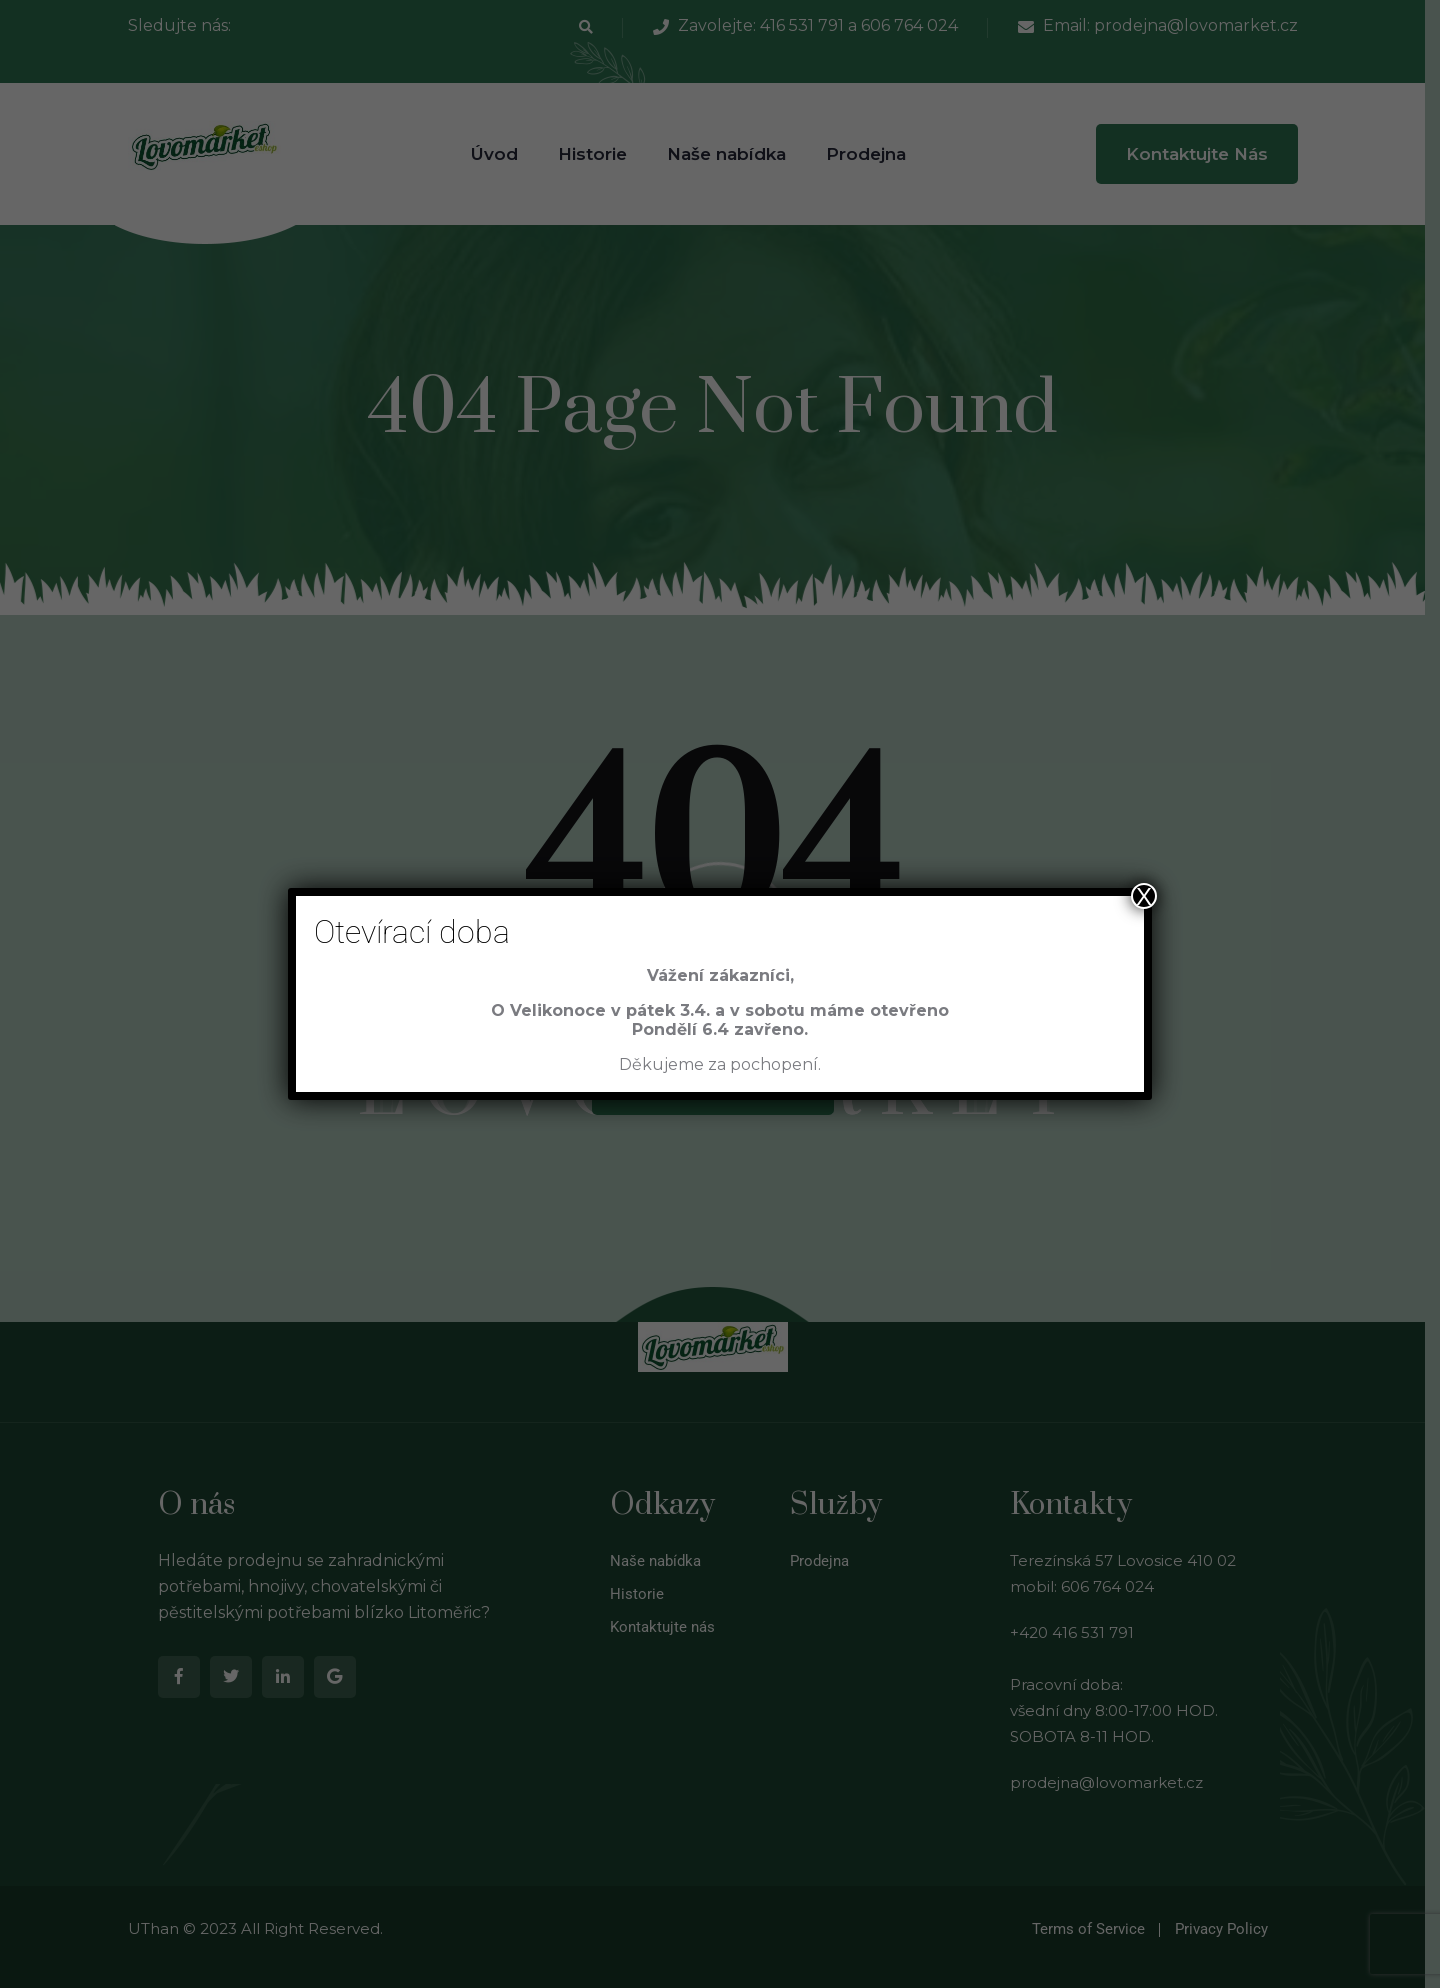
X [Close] (1144, 896)
